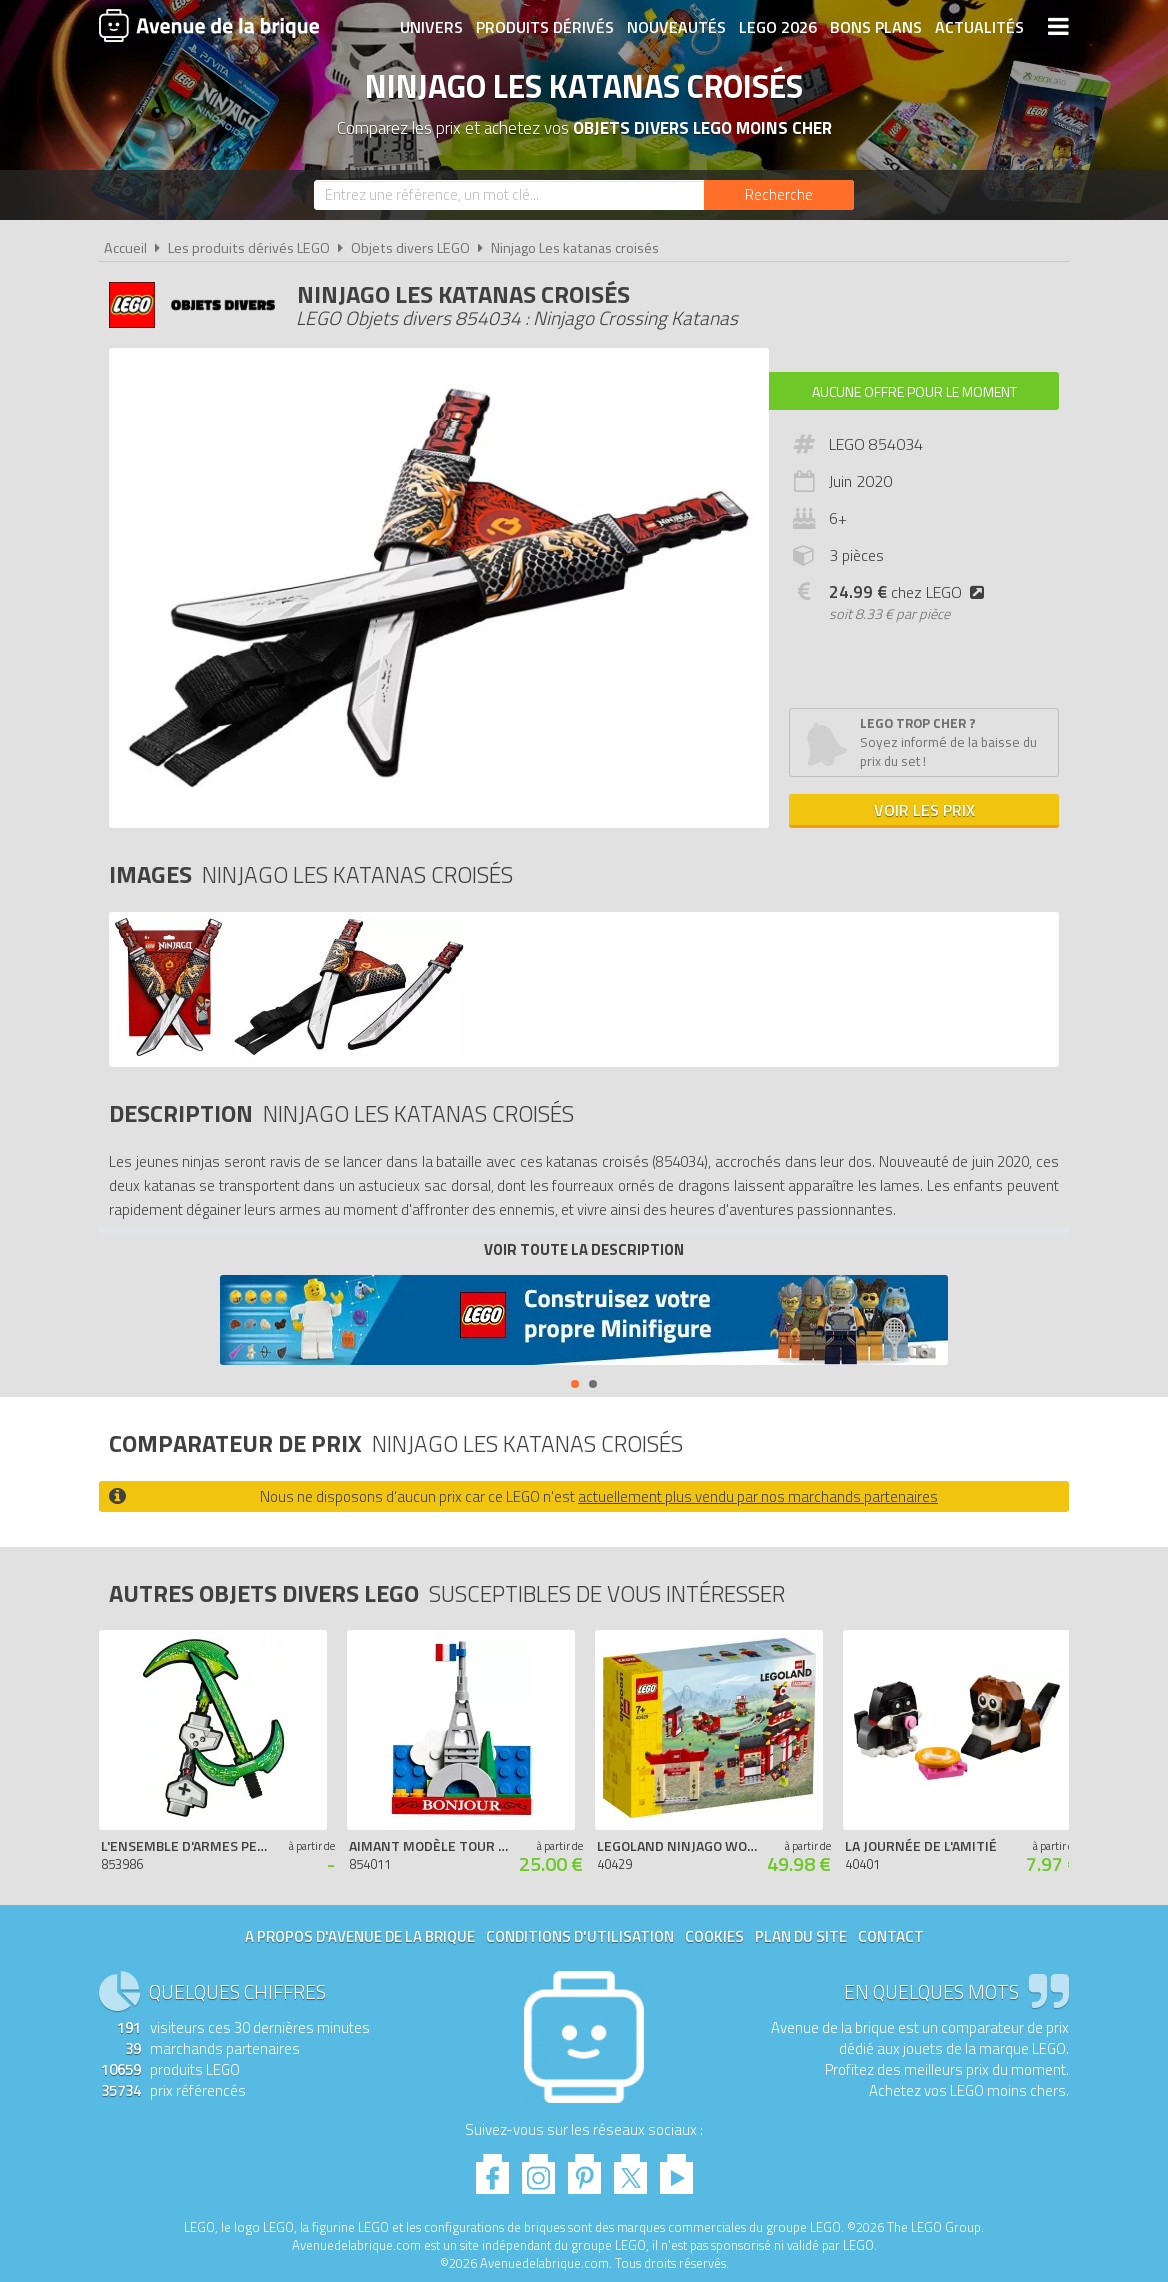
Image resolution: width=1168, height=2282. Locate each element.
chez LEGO (910, 592)
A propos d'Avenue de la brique (360, 1936)
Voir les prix (924, 810)
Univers (431, 27)
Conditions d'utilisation (580, 1936)
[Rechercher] (779, 195)
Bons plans (876, 27)
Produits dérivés (545, 27)
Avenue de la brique (209, 25)
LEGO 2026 (778, 27)
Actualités (979, 27)
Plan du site (801, 1936)
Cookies (714, 1936)
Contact (891, 1936)
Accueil (125, 248)
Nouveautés (676, 27)
